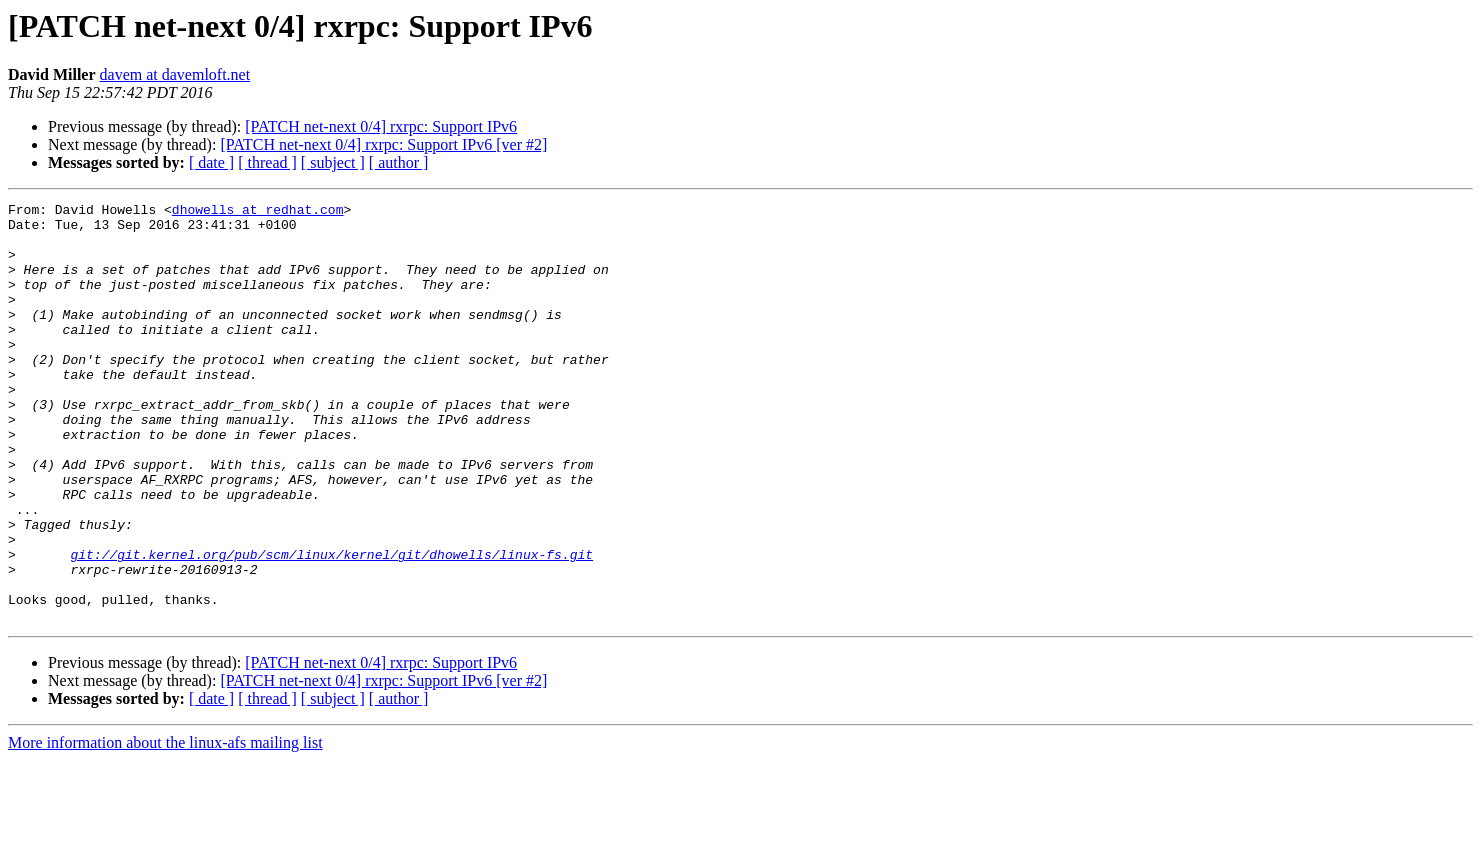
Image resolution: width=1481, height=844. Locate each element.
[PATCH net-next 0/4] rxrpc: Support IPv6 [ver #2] (383, 144)
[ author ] (399, 162)
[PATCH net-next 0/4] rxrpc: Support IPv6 (381, 126)
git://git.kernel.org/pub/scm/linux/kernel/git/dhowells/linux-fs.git (331, 626)
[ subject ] (333, 162)
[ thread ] (267, 162)
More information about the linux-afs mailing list (165, 826)
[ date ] (211, 162)
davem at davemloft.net (175, 74)
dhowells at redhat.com (258, 212)
